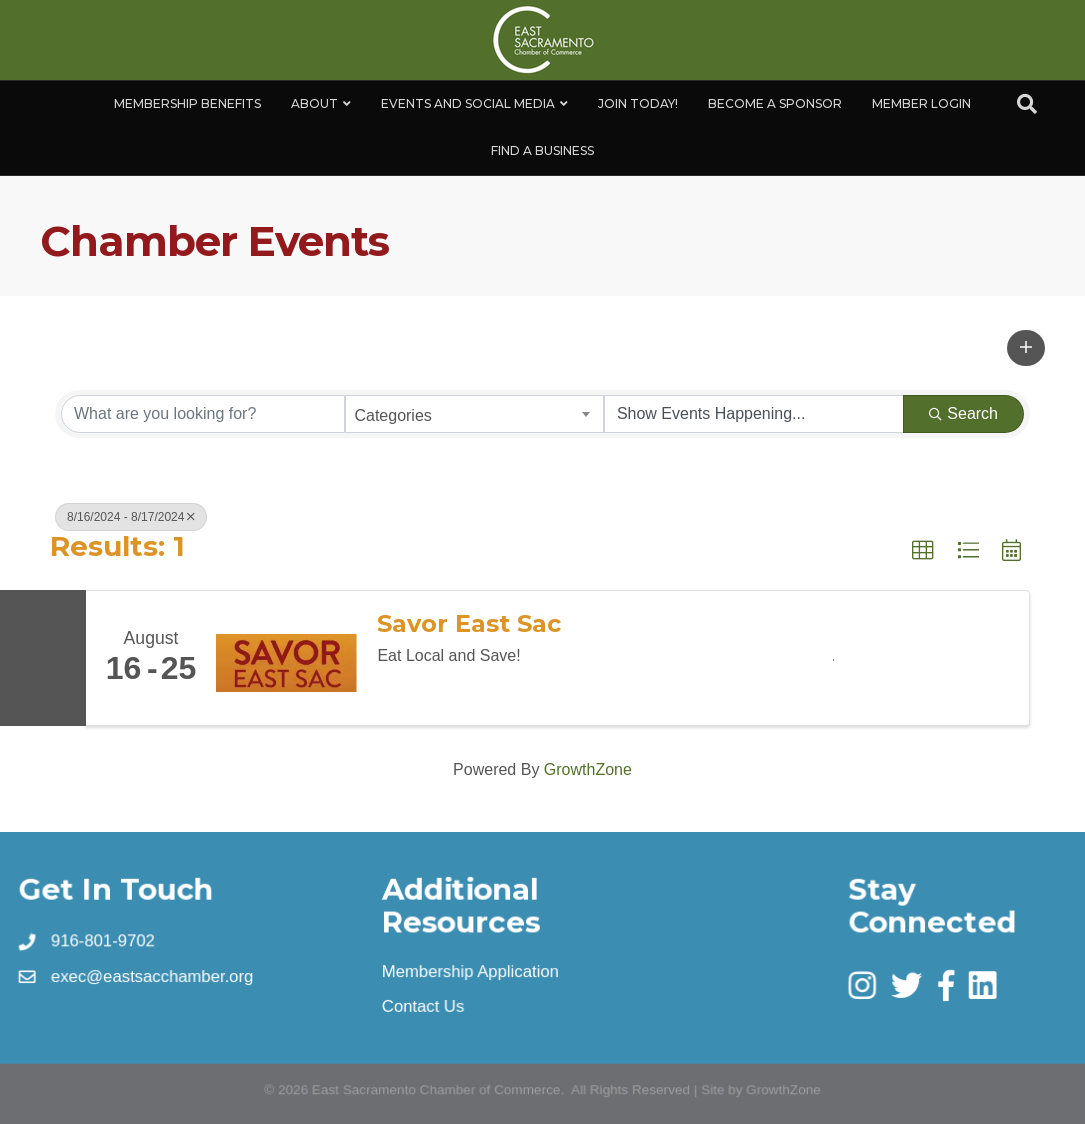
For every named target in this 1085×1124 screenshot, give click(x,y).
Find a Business (542, 150)
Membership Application (470, 971)
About (314, 103)
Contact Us (423, 1006)
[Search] (1027, 104)
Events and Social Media (468, 103)
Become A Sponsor (775, 103)
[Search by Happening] (754, 414)
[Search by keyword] (203, 414)
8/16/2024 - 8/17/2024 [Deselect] (131, 517)
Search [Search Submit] (963, 413)
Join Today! (638, 103)
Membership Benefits (187, 103)
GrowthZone (588, 769)
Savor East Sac (469, 624)
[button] (1026, 348)
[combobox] (474, 414)
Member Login (921, 103)
